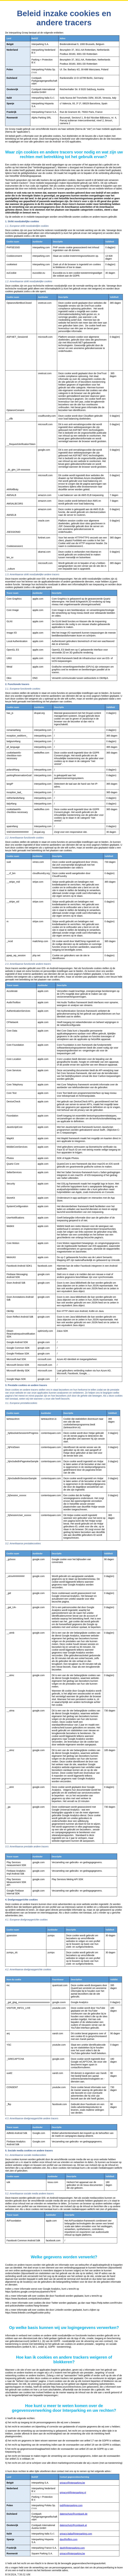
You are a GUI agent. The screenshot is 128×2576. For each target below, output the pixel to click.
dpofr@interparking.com (72, 2548)
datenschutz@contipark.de (74, 2514)
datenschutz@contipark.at (73, 2525)
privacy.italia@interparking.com (76, 2533)
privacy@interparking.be (72, 2482)
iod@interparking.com (71, 2505)
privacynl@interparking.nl (73, 2492)
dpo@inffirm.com (69, 2539)
